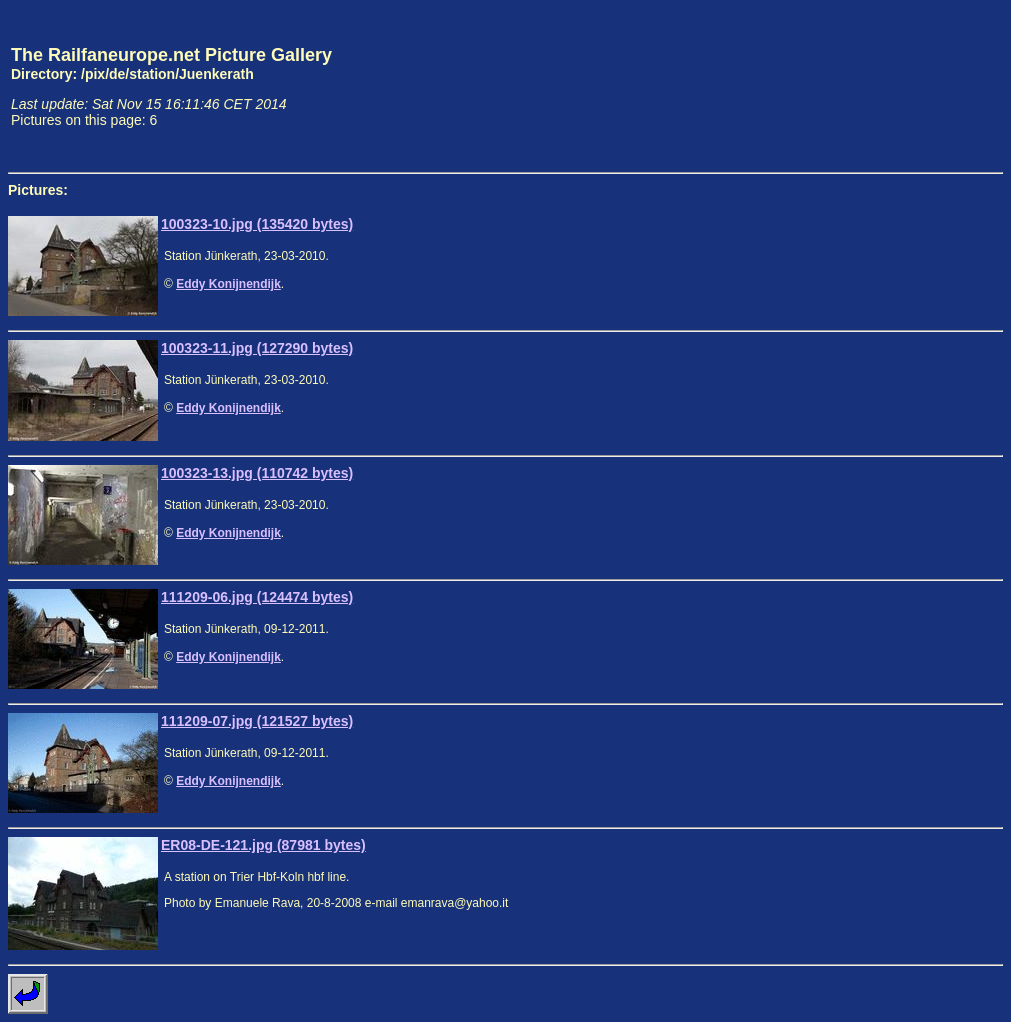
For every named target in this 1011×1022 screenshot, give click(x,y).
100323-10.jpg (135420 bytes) (257, 224)
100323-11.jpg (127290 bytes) (257, 348)
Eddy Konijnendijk (228, 284)
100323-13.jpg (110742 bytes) (257, 473)
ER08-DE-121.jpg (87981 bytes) (263, 845)
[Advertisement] (910, 86)
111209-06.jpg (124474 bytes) (257, 597)
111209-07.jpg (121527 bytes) (257, 721)
